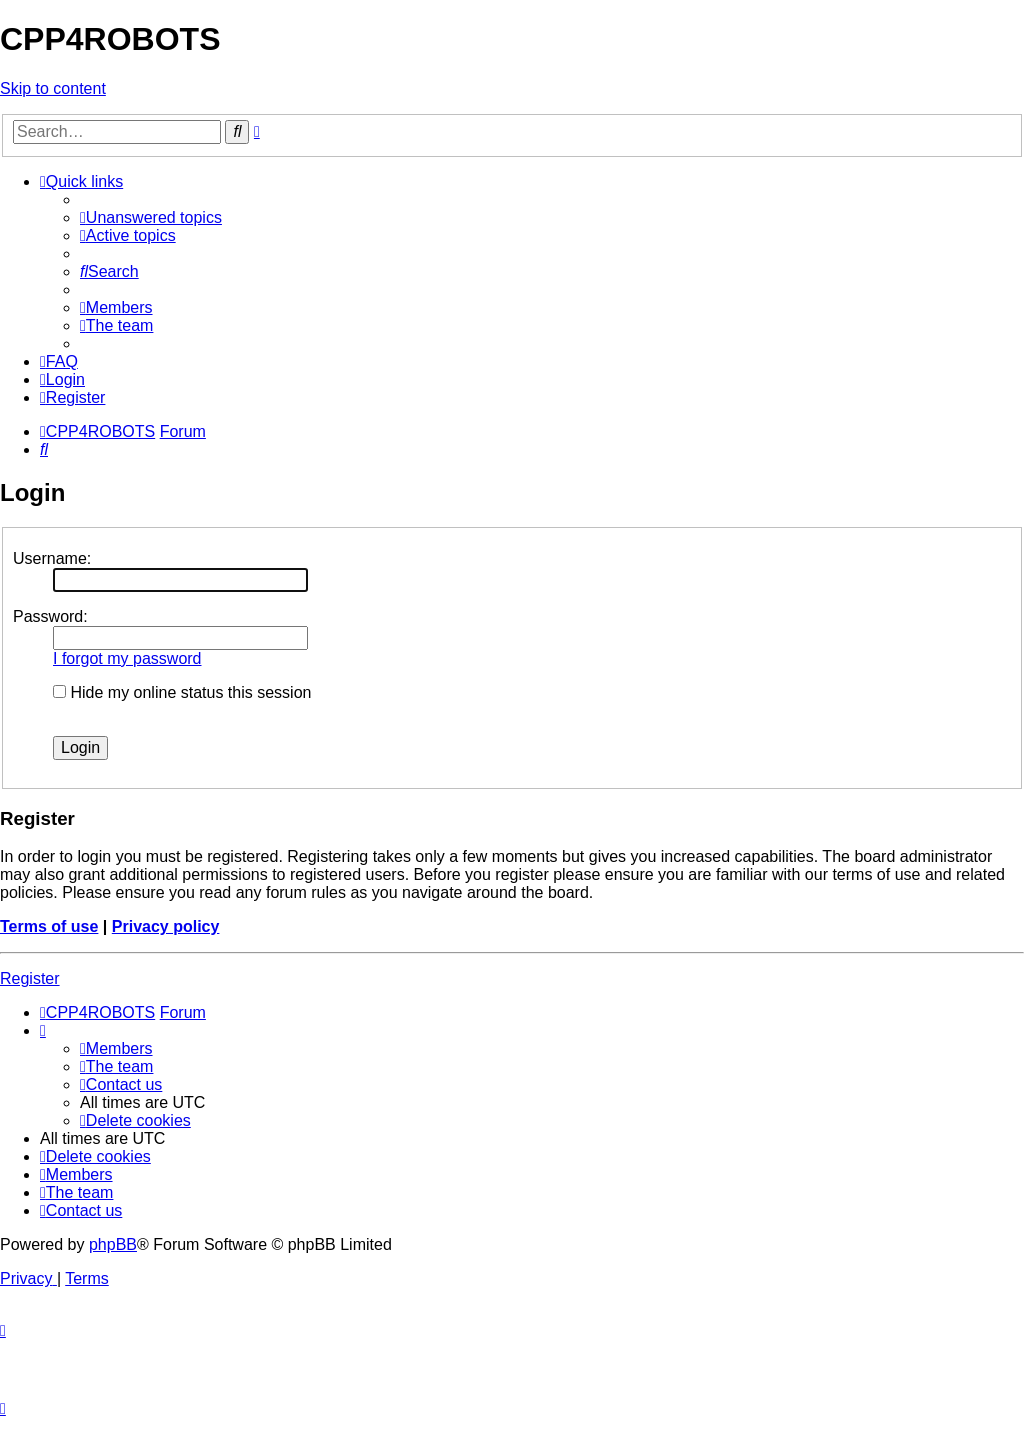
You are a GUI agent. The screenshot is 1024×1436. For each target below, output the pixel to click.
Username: (52, 558)
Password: (50, 616)
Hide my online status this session (182, 692)
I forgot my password (127, 658)
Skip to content (53, 88)
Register (30, 978)
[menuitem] (151, 217)
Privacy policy (166, 926)
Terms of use (49, 926)
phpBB (113, 1244)
